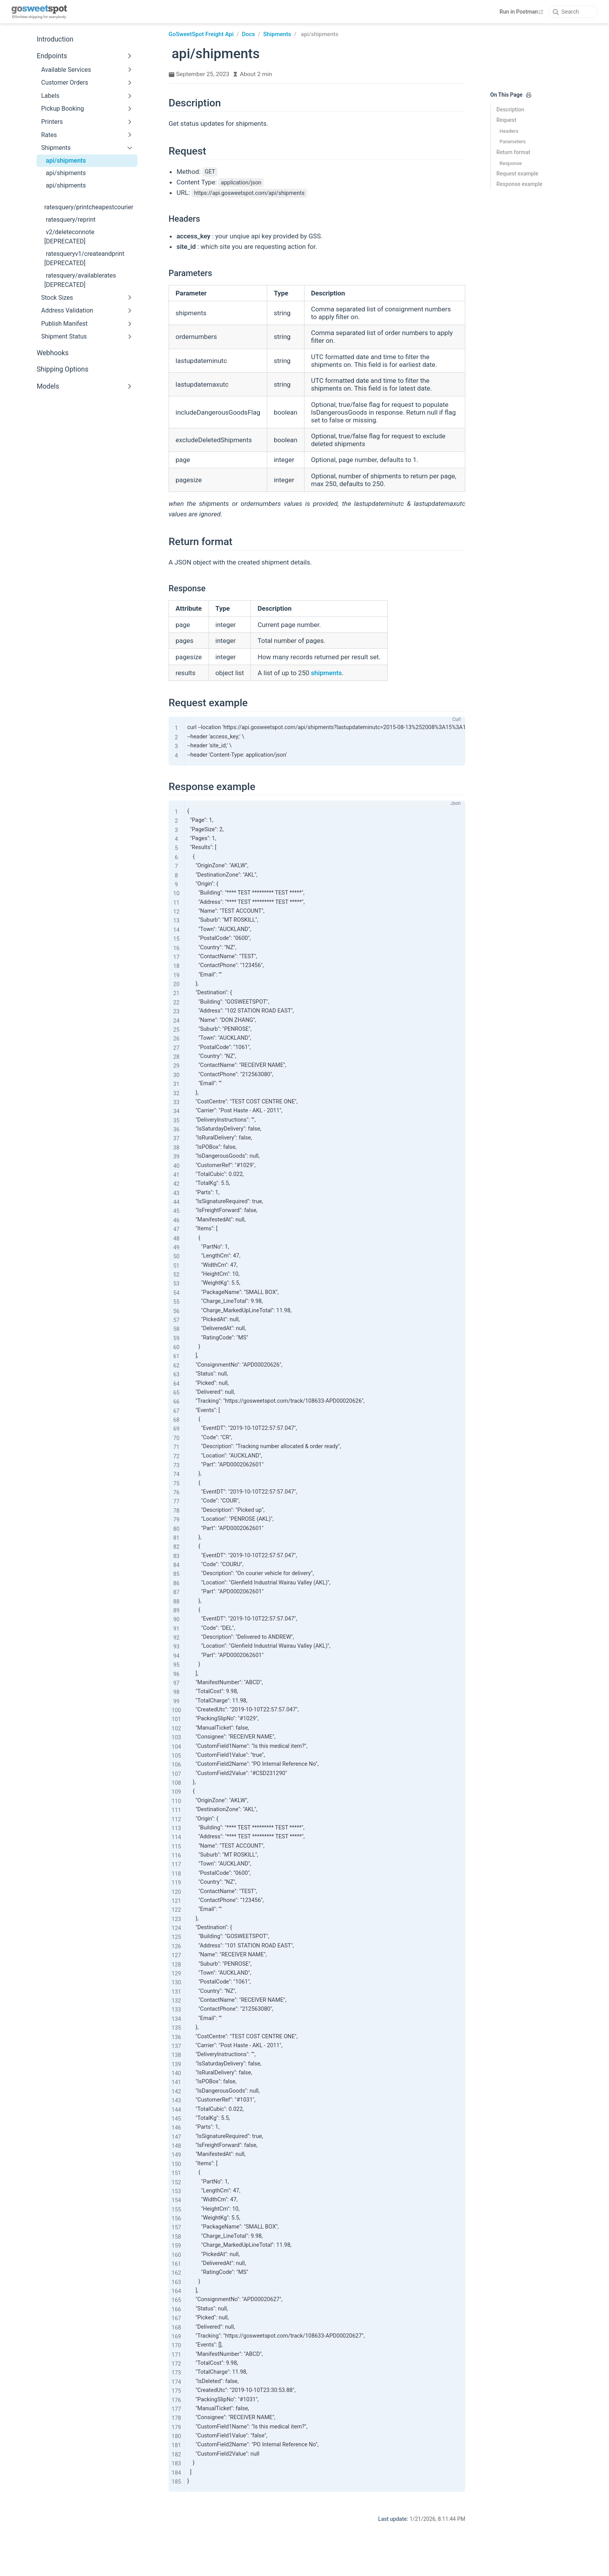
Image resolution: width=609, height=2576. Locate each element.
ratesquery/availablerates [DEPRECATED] (80, 280)
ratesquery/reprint (71, 219)
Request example (517, 173)
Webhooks (52, 353)
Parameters (512, 141)
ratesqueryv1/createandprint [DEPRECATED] (84, 258)
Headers (509, 131)
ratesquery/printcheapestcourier (88, 207)
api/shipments (66, 160)
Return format (513, 152)
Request (506, 120)
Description (510, 109)
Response (510, 163)
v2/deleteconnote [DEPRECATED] (69, 236)
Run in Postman (522, 12)
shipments (326, 673)
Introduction (55, 39)
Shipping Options (62, 369)
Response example (519, 184)
